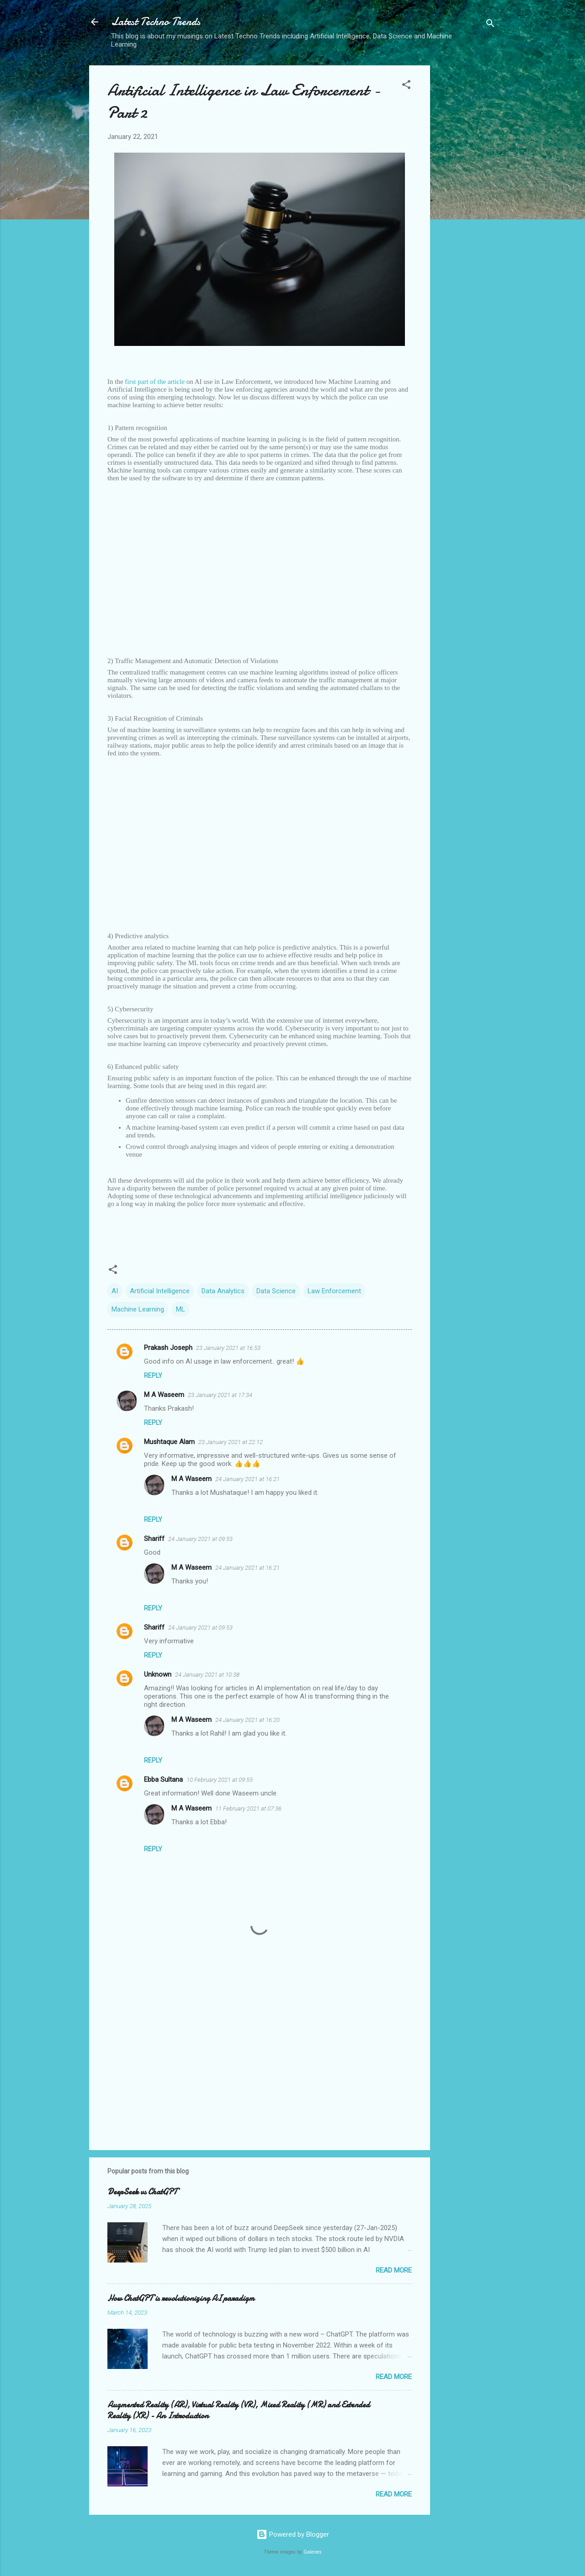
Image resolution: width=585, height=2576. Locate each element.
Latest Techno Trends (155, 21)
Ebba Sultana (163, 1779)
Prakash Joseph (168, 1348)
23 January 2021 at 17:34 (220, 1395)
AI (115, 1291)
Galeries (312, 2552)
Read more (394, 2270)
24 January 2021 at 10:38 (207, 1674)
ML (180, 1309)
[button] (406, 86)
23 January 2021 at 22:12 (230, 1442)
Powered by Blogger (292, 2534)
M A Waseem (164, 1395)
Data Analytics (223, 1291)
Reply (153, 1375)
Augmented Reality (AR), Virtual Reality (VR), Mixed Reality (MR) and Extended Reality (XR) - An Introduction (238, 2410)
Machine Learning (138, 1309)
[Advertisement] (466, 202)
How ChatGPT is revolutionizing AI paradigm (181, 2298)
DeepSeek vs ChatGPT (142, 2192)
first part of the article (155, 381)
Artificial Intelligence (160, 1291)
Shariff (154, 1539)
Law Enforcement (334, 1291)
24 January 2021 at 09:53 (200, 1538)
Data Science (276, 1291)
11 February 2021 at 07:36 (248, 1808)
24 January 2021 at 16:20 (247, 1719)
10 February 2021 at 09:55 (219, 1779)
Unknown (157, 1674)
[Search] (490, 25)
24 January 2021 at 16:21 (247, 1479)
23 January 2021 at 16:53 (228, 1347)
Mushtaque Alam (169, 1442)
